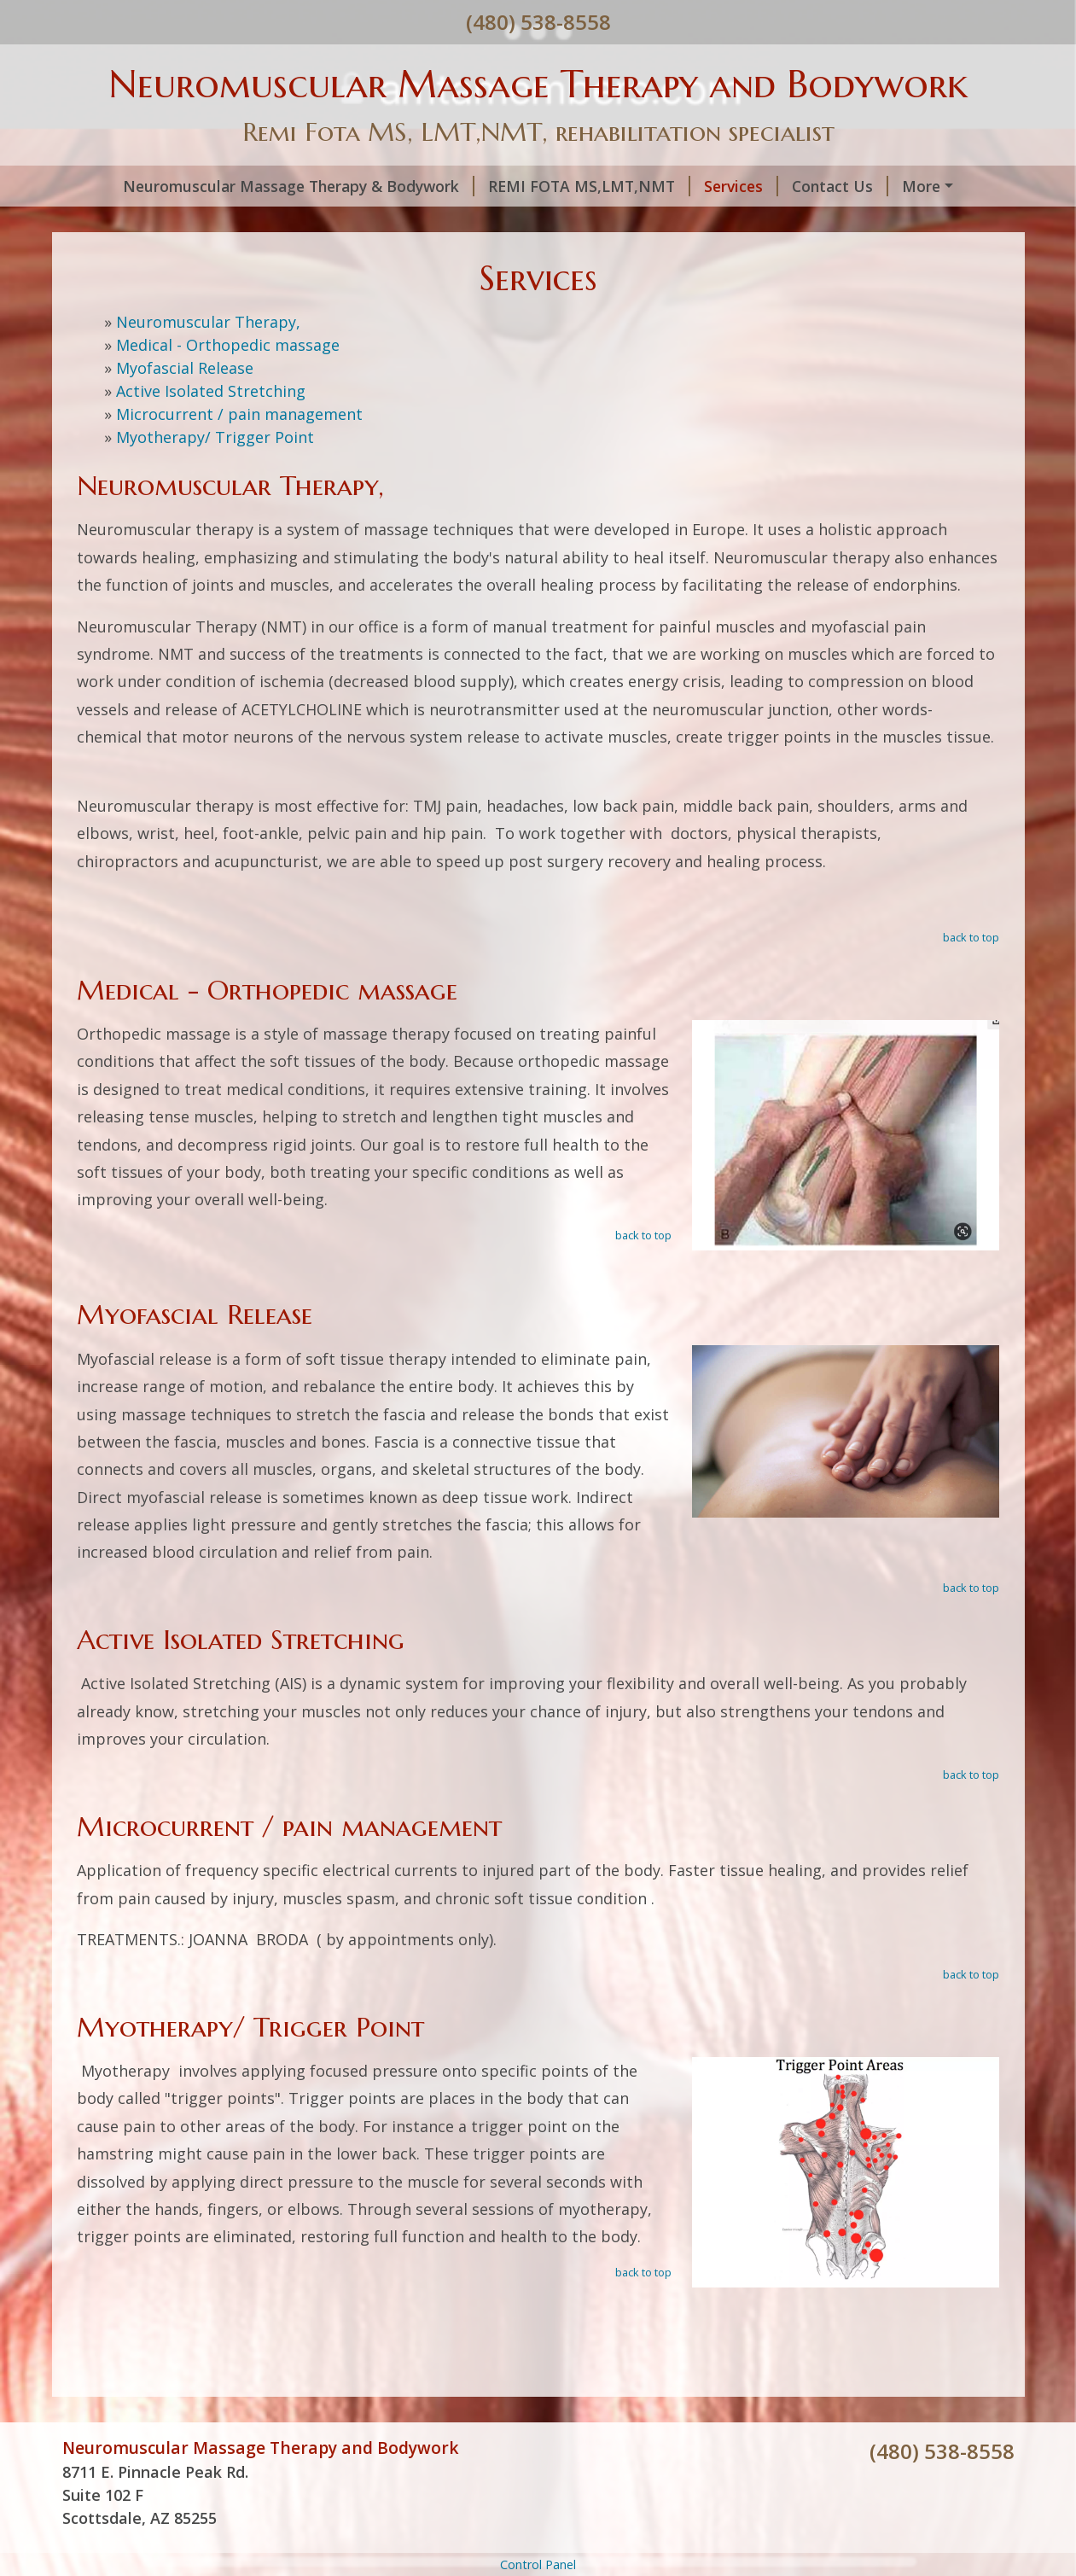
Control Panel (538, 2564)
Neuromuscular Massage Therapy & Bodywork (298, 186)
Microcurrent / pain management (239, 414)
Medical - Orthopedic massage (228, 345)
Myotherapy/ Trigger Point (215, 437)
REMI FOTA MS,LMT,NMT (589, 186)
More (921, 186)
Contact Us (840, 186)
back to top (971, 937)
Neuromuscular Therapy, (208, 322)
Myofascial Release (184, 368)
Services (741, 186)
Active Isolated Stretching (210, 391)
